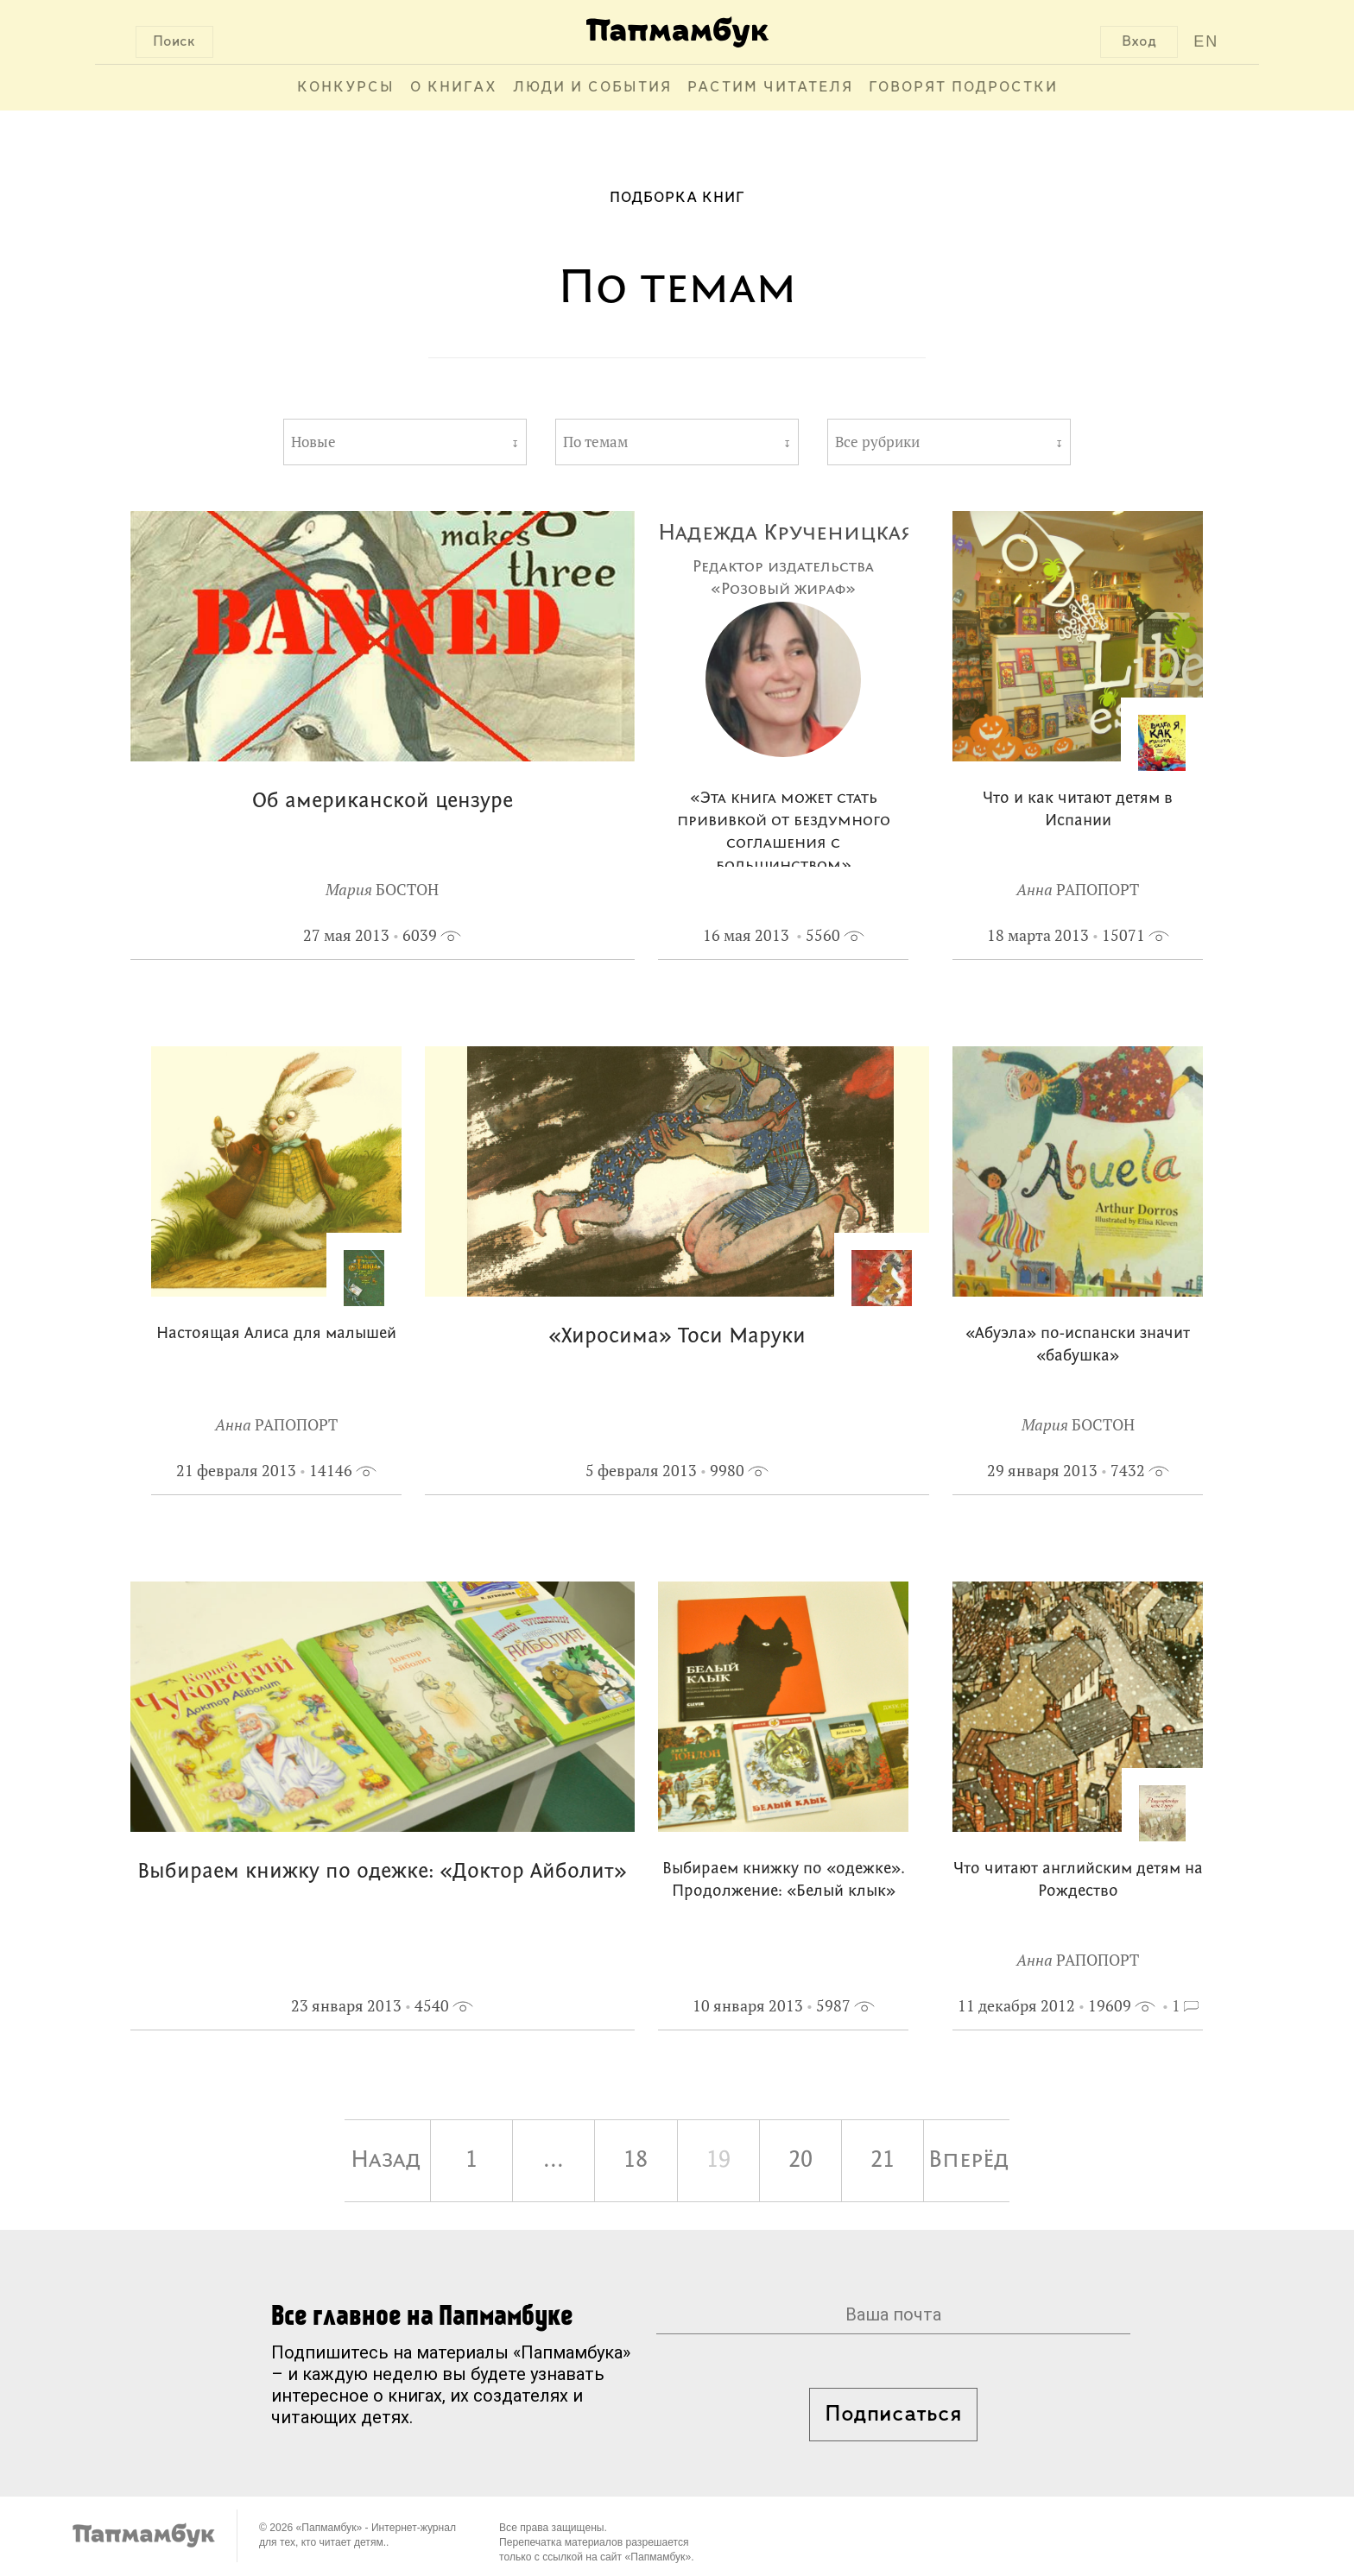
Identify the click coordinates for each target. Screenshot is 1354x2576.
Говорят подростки (963, 87)
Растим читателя (770, 87)
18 (635, 2161)
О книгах (453, 87)
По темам (595, 441)
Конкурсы (346, 87)
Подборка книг (677, 198)
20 (800, 2161)
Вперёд (968, 2161)
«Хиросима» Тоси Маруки (677, 1337)
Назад (386, 2161)
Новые (313, 441)
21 (882, 2161)
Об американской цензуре (382, 801)
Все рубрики (877, 441)
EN (1205, 41)
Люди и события (592, 87)
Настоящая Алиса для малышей (276, 1334)
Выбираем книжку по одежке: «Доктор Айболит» (382, 1872)
